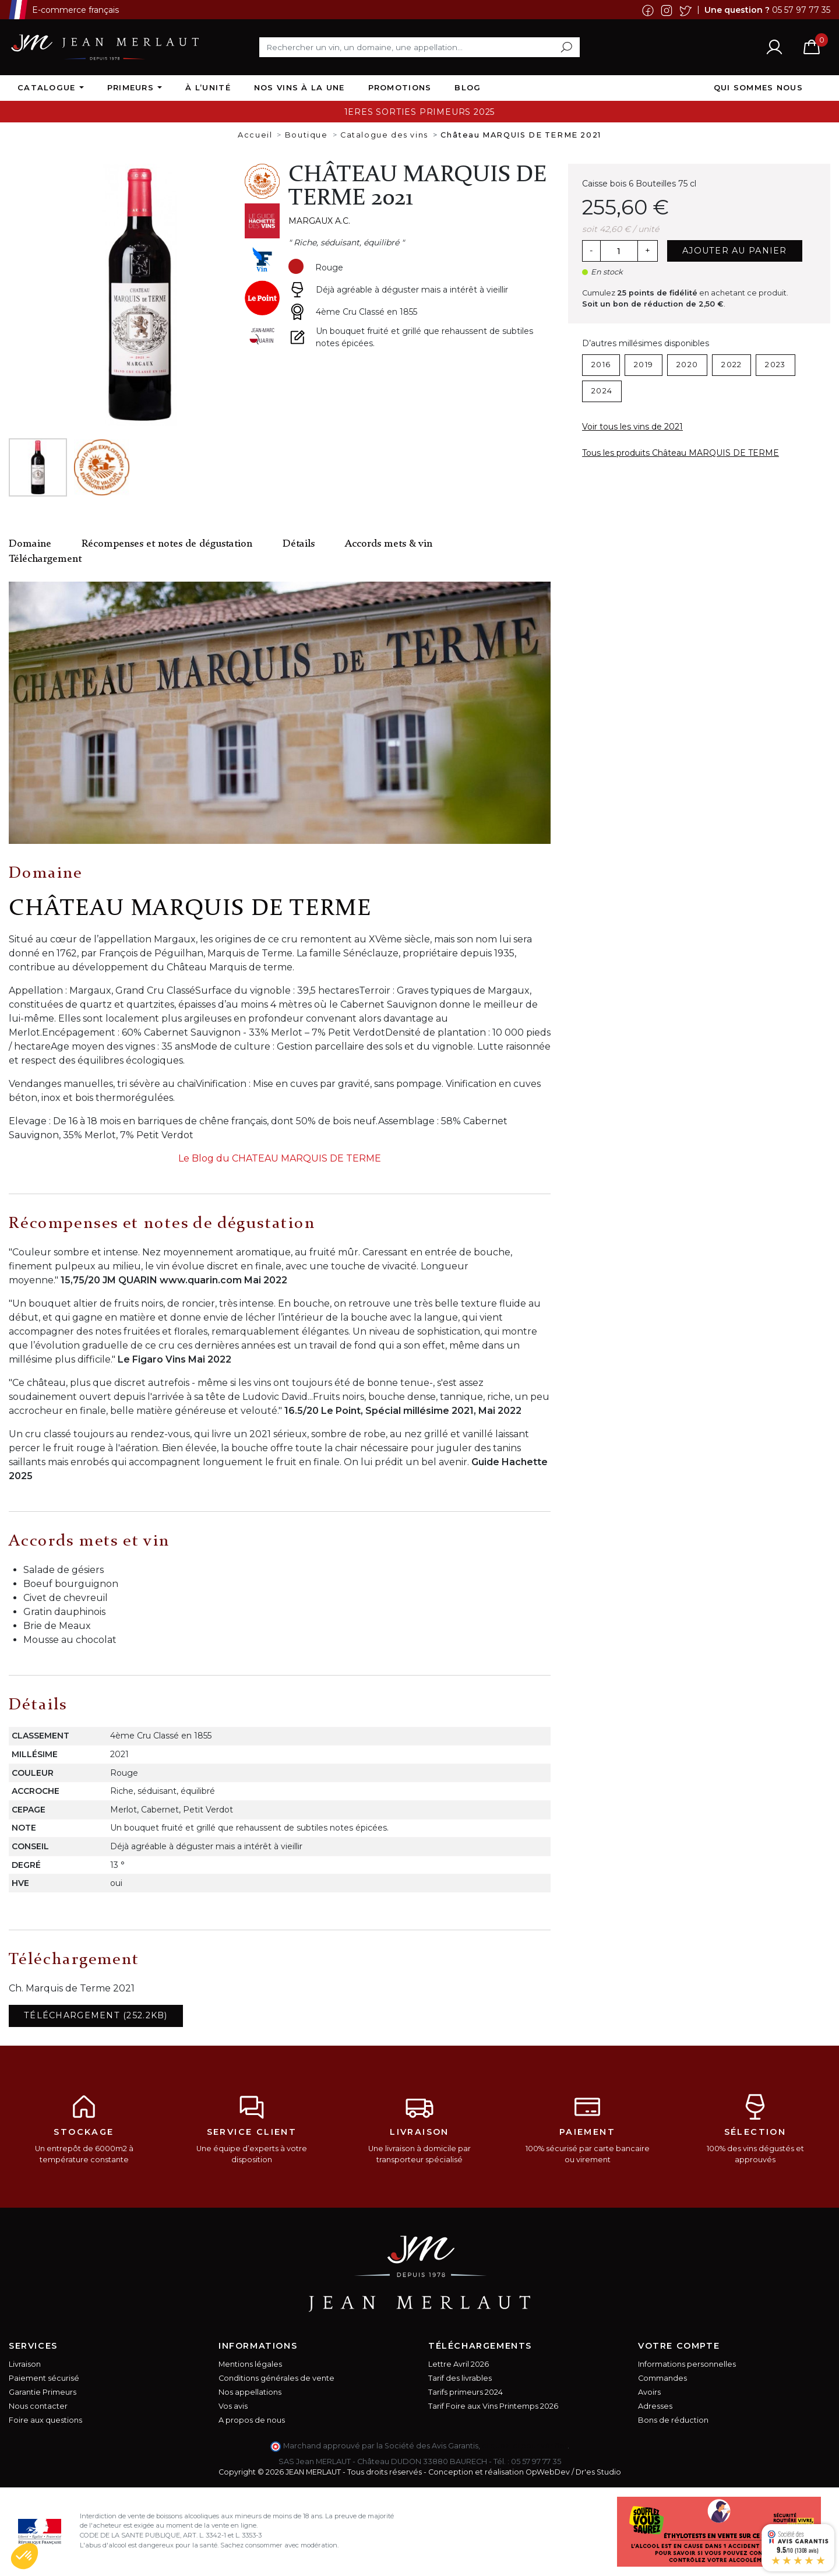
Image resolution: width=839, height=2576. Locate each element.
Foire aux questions (45, 2420)
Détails (299, 544)
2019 (643, 364)
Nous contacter (38, 2406)
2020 (687, 364)
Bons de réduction (673, 2420)
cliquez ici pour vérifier (524, 2445)
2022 (731, 364)
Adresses (655, 2406)
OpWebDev (548, 2472)
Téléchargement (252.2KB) (96, 2015)
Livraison (25, 2364)
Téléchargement (45, 559)
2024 (601, 390)
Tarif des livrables (460, 2378)
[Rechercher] (419, 47)
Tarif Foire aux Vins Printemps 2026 (493, 2406)
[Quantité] (619, 251)
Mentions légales (250, 2364)
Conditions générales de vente (276, 2378)
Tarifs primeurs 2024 (465, 2392)
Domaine (30, 544)
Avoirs (649, 2392)
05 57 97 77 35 (801, 9)
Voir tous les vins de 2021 (632, 426)
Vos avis (233, 2406)
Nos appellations (249, 2392)
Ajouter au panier (734, 250)
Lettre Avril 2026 (458, 2364)
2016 (601, 364)
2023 (775, 364)
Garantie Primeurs (42, 2392)
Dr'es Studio (598, 2472)
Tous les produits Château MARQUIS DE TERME (680, 453)
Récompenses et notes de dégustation (167, 544)
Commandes (662, 2378)
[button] (24, 2556)
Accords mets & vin (388, 544)
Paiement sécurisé (44, 2378)
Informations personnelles (687, 2364)
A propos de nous (251, 2420)
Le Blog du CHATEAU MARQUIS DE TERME (279, 1158)
